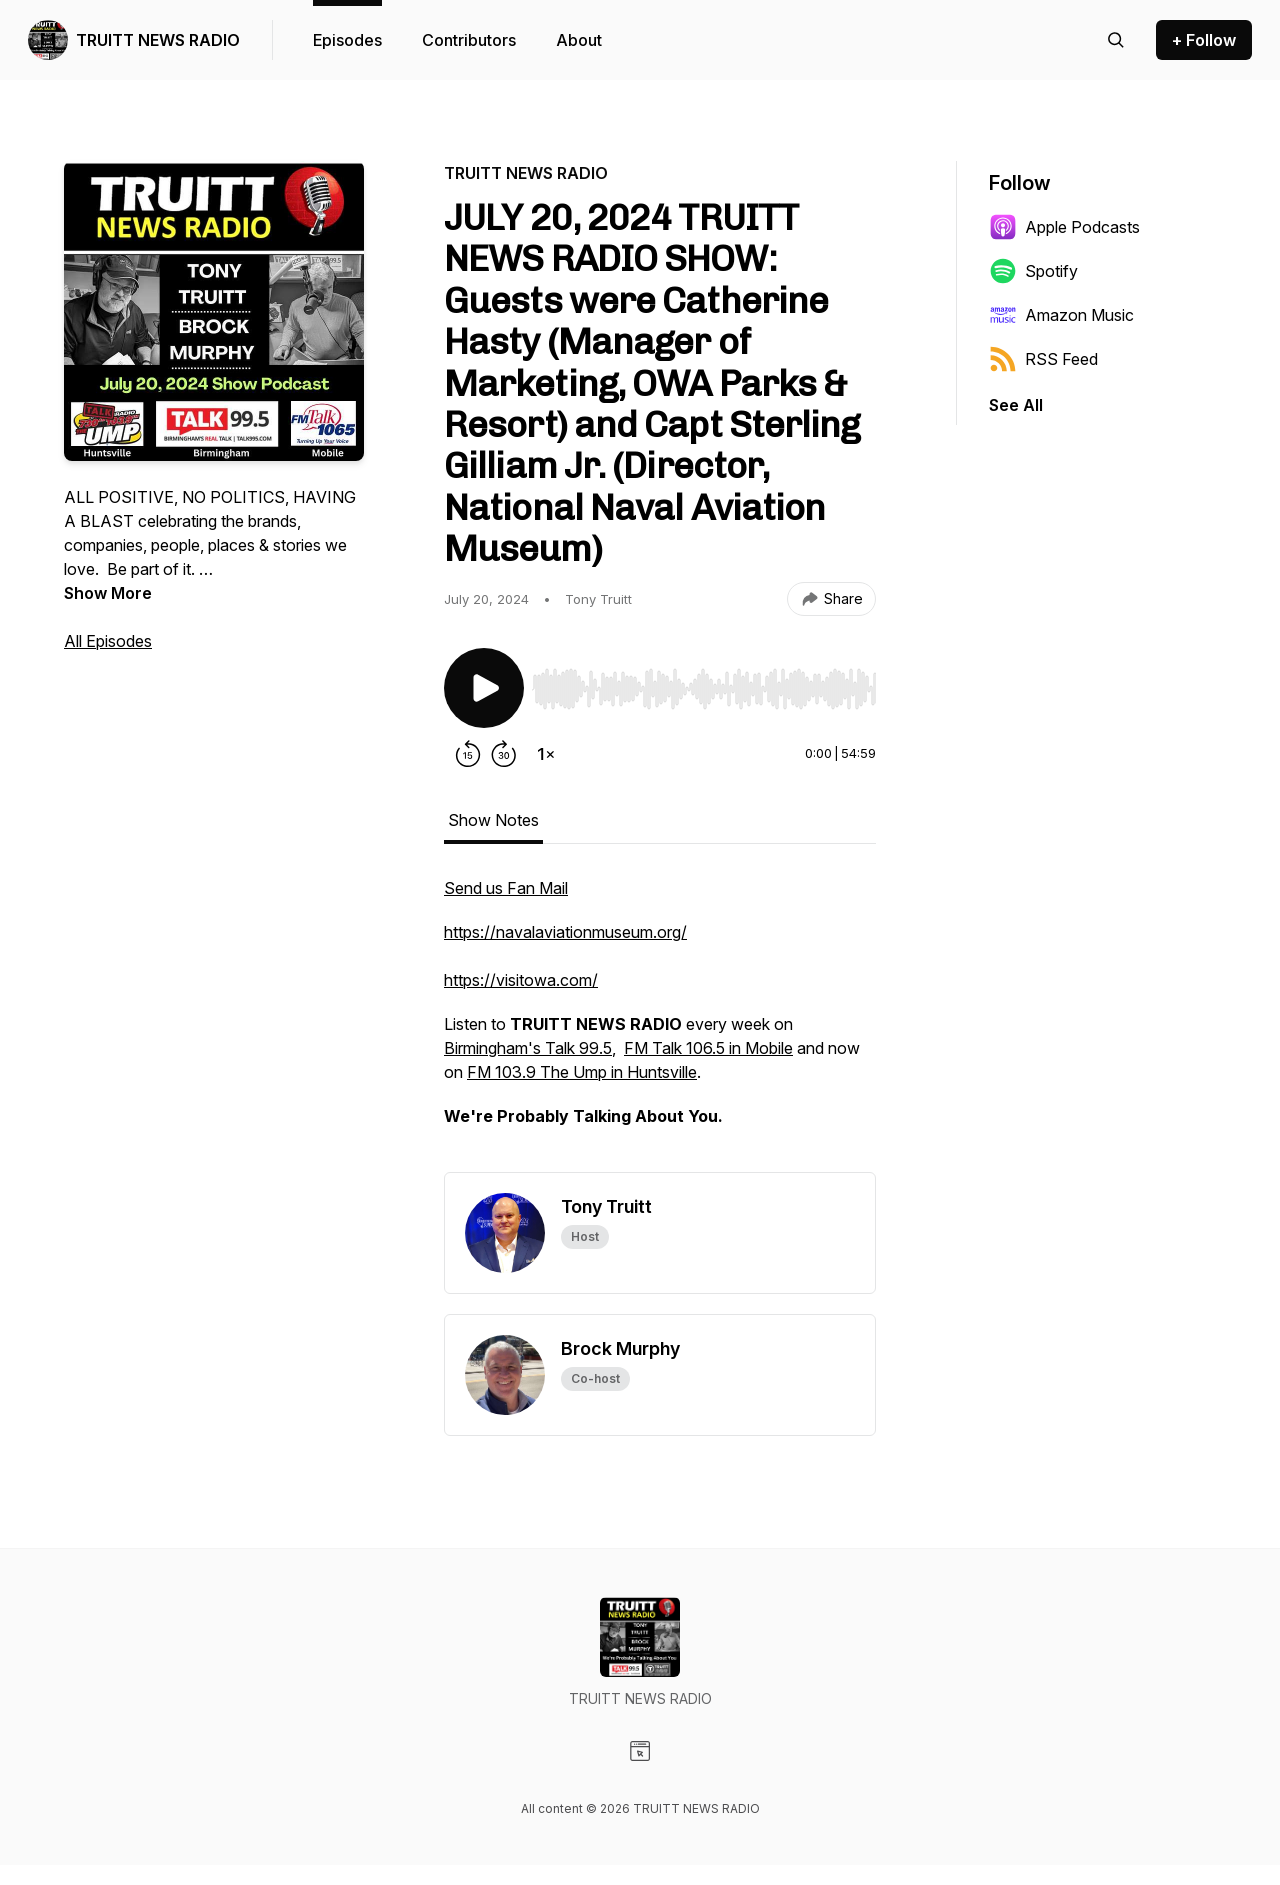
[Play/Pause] (484, 688)
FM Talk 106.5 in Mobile (708, 1048)
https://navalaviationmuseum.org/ (565, 932)
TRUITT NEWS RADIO (158, 40)
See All (1016, 405)
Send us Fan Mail (506, 888)
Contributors (469, 40)
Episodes (347, 40)
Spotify (1033, 271)
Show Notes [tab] (493, 820)
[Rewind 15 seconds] (468, 754)
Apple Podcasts (1064, 227)
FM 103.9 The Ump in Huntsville (582, 1072)
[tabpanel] (660, 1024)
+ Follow (1204, 40)
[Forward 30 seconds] (504, 754)
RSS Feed (1043, 359)
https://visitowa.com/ (521, 980)
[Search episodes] (1116, 40)
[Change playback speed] (546, 754)
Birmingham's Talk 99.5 (528, 1048)
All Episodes (108, 641)
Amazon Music (1061, 315)
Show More (108, 593)
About (579, 40)
